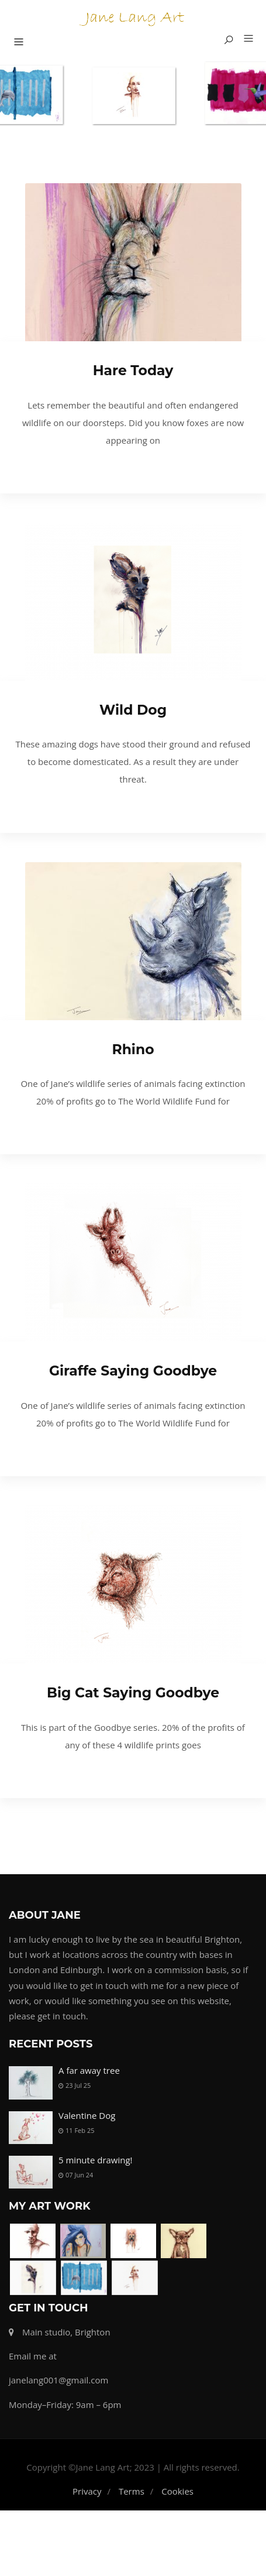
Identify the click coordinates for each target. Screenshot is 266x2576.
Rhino (133, 1049)
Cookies (177, 2500)
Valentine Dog (86, 2115)
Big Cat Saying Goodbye (133, 1692)
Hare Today (133, 370)
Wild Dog (133, 709)
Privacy (86, 2500)
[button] (244, 39)
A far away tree (89, 2070)
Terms (131, 2500)
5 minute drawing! (95, 2160)
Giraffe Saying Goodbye (133, 1370)
